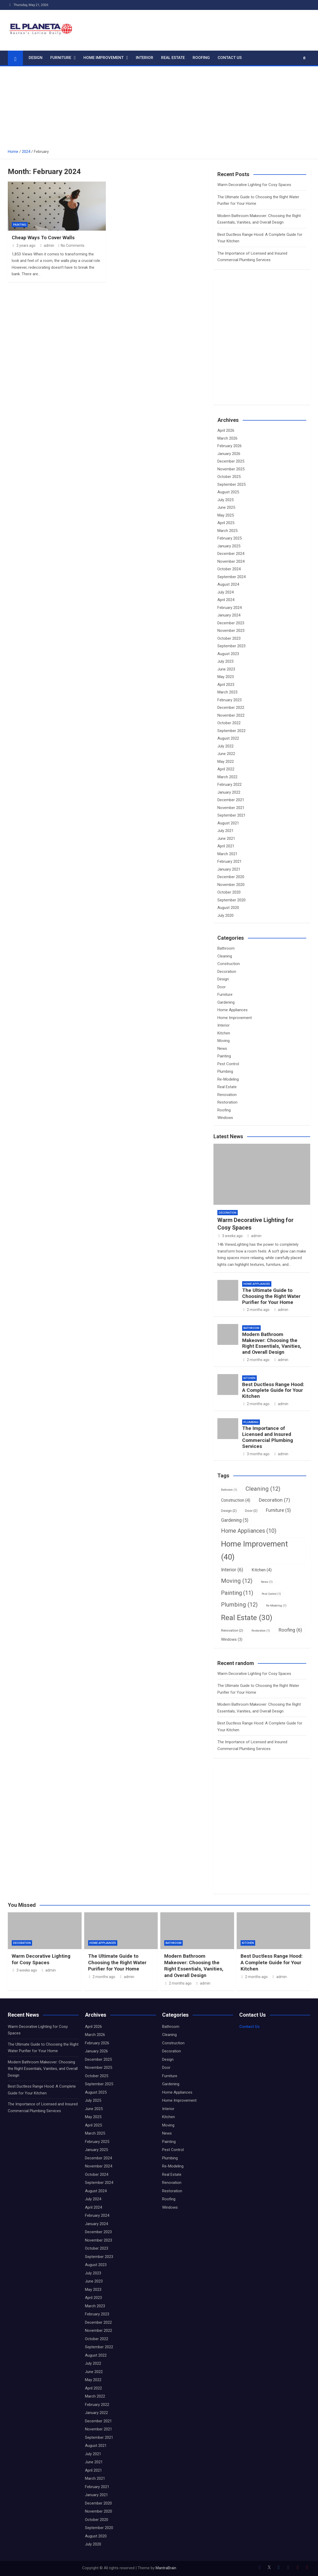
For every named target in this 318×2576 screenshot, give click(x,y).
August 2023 (228, 653)
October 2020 (229, 892)
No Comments (72, 245)
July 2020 (225, 915)
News (222, 1048)
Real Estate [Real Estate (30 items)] (246, 1617)
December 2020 (230, 876)
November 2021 (230, 807)
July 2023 (225, 661)
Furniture (60, 57)
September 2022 (231, 730)
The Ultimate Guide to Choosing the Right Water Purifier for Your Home (271, 1296)
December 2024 (230, 553)
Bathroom (226, 948)
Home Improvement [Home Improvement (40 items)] (254, 1550)
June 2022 (226, 753)
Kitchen (223, 1033)
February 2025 (229, 538)
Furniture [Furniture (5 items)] (278, 1510)
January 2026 (228, 453)
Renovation (227, 1094)
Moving (223, 1040)
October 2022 (229, 723)
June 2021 (226, 838)
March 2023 (227, 692)
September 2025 (231, 484)
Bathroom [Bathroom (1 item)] (229, 1489)
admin (46, 245)
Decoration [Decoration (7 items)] (274, 1500)
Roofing (201, 57)
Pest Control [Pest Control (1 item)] (271, 1594)
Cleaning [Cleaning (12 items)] (263, 1488)
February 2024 (229, 607)
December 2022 (230, 707)
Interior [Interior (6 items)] (232, 1570)
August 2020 (228, 907)
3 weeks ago (230, 1236)
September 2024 (231, 576)
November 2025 (230, 469)
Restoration (227, 1102)
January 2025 (228, 546)
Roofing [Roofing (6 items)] (290, 1630)
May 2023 (225, 676)
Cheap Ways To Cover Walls (43, 238)
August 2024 (228, 584)
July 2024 (225, 592)
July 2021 (225, 830)
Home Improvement (103, 57)
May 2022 (225, 761)
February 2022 (229, 784)
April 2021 (225, 846)
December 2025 (230, 461)
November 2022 (230, 715)
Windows (225, 1117)
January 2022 (228, 792)
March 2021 (227, 854)
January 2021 (228, 869)
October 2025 (229, 476)
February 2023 (229, 700)
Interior (144, 57)
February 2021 (229, 861)
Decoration (226, 971)
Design (35, 57)
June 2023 (226, 669)
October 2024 (229, 569)
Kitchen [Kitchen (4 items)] (262, 1569)
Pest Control (228, 1064)
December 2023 (230, 623)
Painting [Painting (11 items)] (237, 1593)
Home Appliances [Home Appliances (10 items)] (248, 1530)
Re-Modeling (228, 1079)
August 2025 (228, 492)
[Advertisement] (159, 105)
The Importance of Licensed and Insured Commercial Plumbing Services (267, 1437)
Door (221, 987)
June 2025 (226, 507)
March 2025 (227, 530)
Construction (228, 963)
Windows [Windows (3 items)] (231, 1639)
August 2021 (228, 823)
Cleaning (224, 956)
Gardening (226, 1002)
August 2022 (228, 738)
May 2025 (225, 515)
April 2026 (225, 430)
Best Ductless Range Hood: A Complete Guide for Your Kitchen (273, 1390)
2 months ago (256, 1310)
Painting (19, 224)
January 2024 (228, 615)
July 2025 (225, 500)
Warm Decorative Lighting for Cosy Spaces (254, 184)
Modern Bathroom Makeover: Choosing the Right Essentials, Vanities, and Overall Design (271, 1343)
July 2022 (225, 746)
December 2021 (230, 800)
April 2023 (225, 684)
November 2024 (230, 561)
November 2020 (230, 884)
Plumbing (225, 1071)
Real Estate (173, 57)
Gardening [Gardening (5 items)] (234, 1520)
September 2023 (231, 646)
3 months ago (256, 1454)
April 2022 (225, 769)
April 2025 (225, 522)
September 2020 (231, 900)
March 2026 (227, 438)
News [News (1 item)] (267, 1582)
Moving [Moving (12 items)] (237, 1580)
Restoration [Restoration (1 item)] (261, 1630)
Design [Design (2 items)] (229, 1511)
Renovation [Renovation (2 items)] (232, 1630)
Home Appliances (232, 1010)
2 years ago (23, 245)
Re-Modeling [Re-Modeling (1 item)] (276, 1605)
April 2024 (225, 599)
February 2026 (229, 446)
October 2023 (229, 638)
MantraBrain (166, 2568)
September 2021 (231, 815)
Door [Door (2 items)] (251, 1511)
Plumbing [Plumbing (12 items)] (239, 1604)
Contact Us (230, 57)
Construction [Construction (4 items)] (235, 1500)
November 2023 (230, 630)
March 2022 (227, 777)
